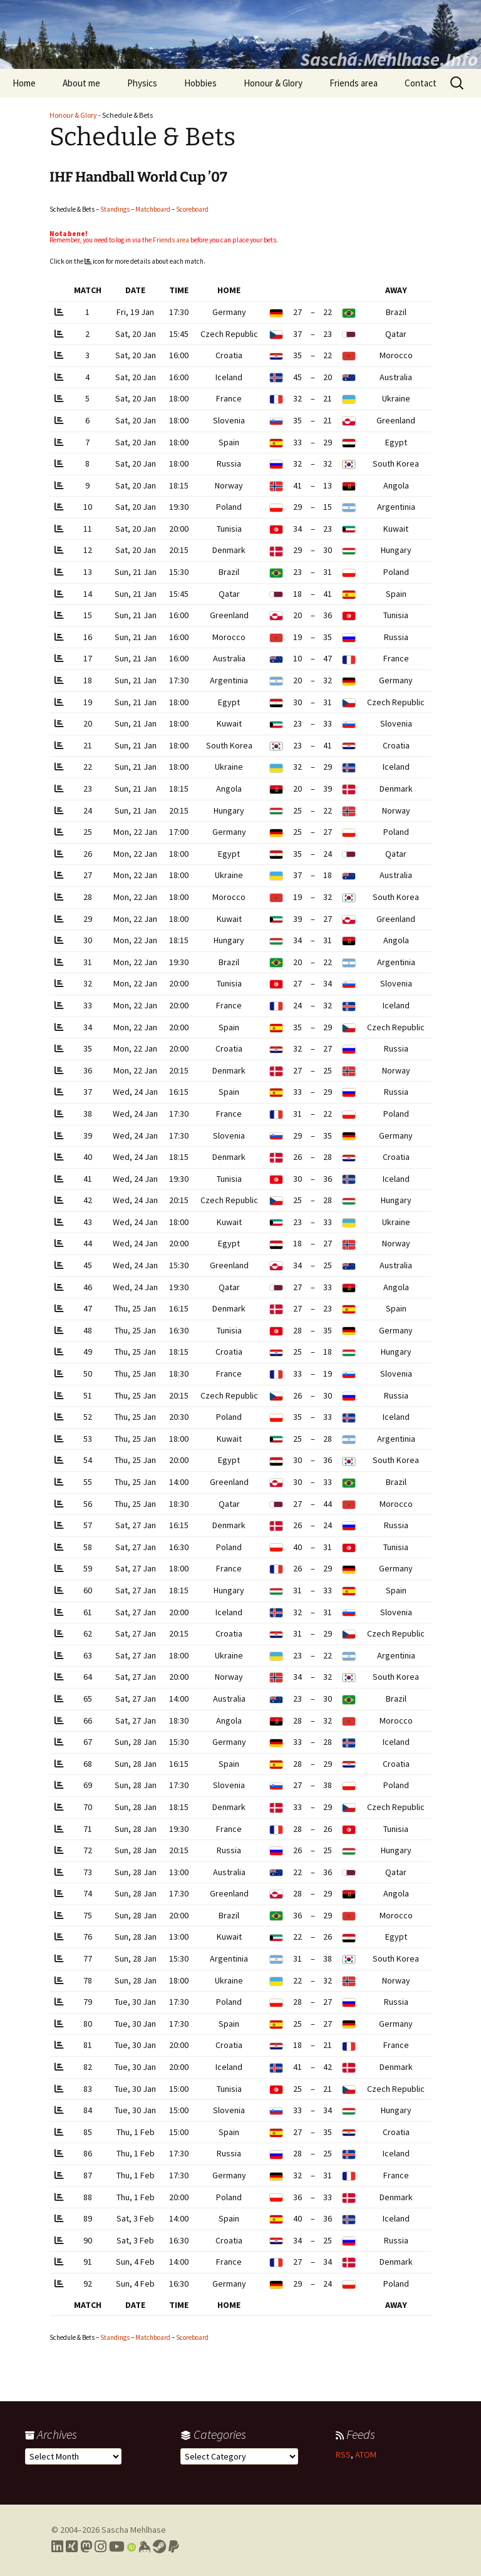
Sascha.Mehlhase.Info (389, 59)
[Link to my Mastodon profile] (86, 2546)
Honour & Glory (273, 83)
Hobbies (200, 83)
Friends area (353, 83)
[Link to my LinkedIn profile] (57, 2546)
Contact (421, 83)
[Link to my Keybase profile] (144, 2546)
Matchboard (152, 209)
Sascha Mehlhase (133, 2529)
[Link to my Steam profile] (159, 2546)
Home (24, 83)
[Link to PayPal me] (173, 2546)
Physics (142, 83)
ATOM (365, 2454)
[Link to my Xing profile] (72, 2546)
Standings (115, 209)
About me (81, 83)
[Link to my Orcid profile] (131, 2546)
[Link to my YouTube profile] (117, 2546)
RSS (343, 2454)
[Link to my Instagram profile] (100, 2546)
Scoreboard (192, 209)
